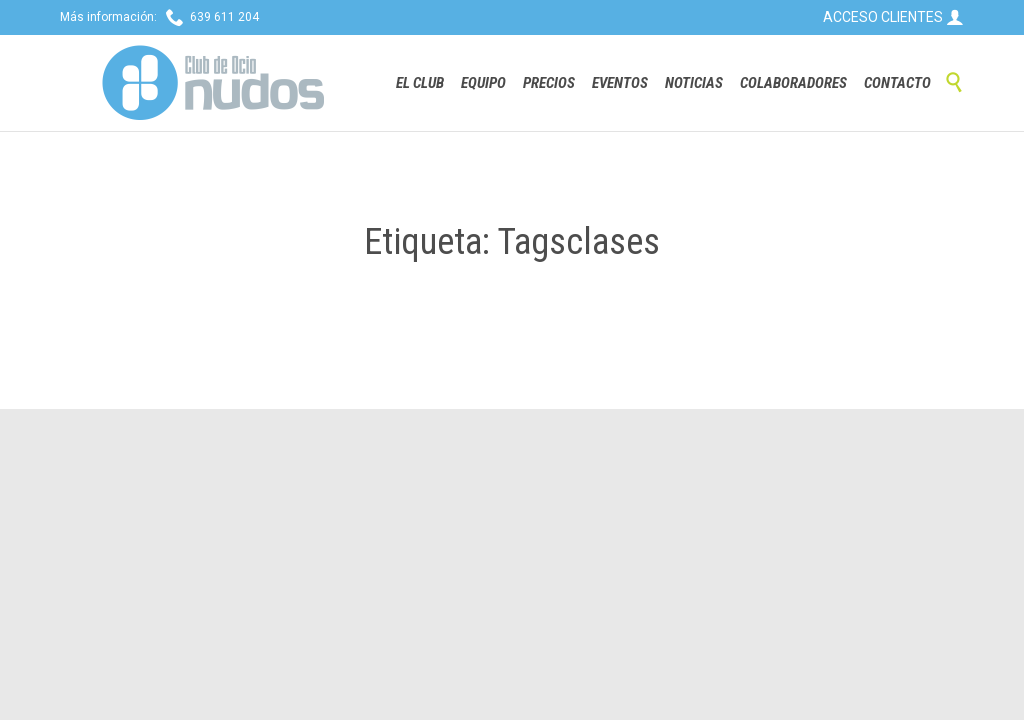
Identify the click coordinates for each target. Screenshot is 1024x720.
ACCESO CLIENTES (893, 17)
